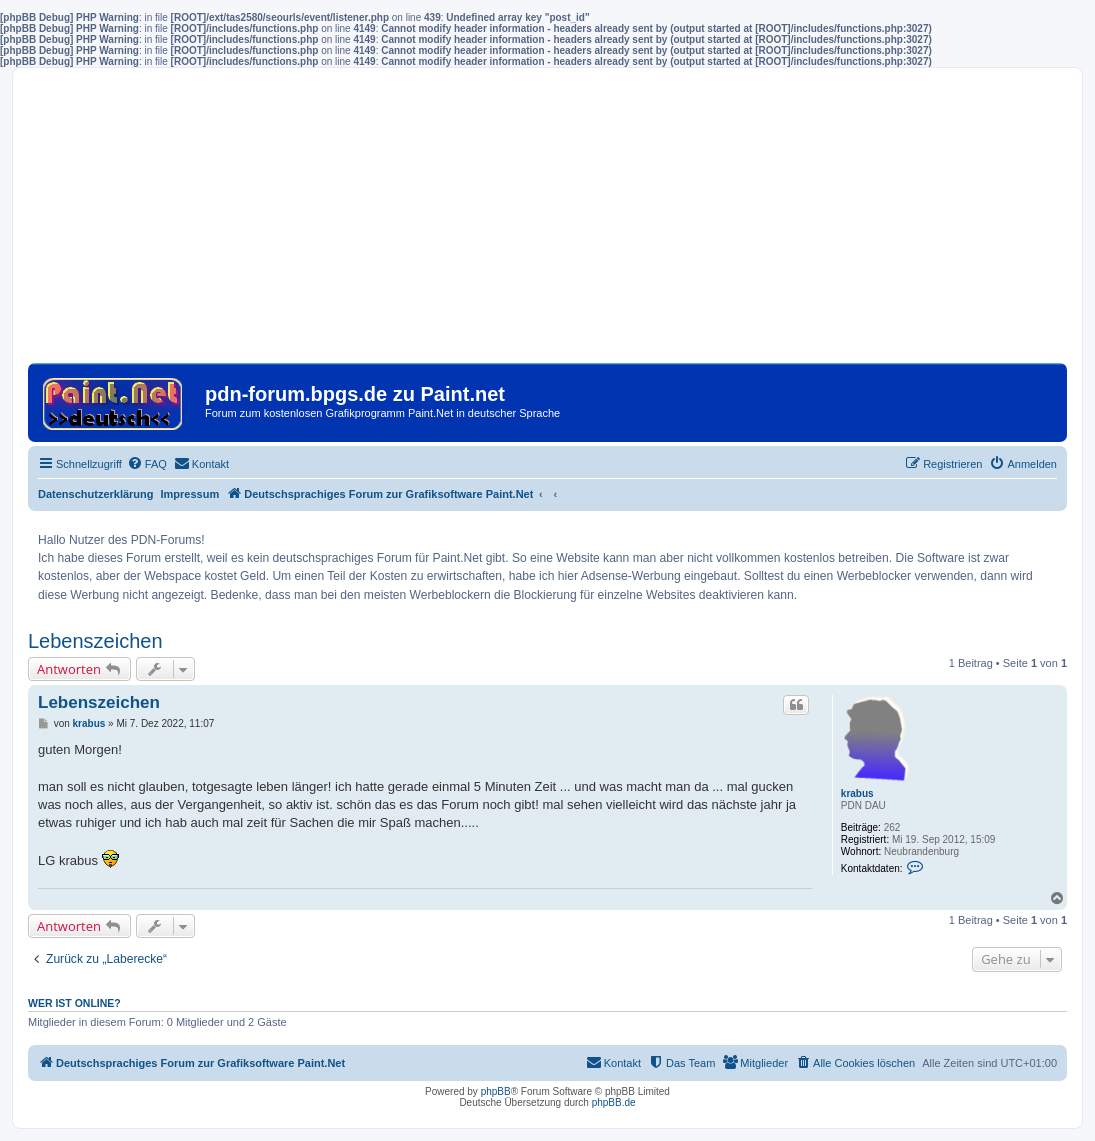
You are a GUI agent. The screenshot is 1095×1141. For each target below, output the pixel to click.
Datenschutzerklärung (96, 494)
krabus (857, 793)
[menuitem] (147, 464)
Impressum (190, 494)
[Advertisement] (547, 223)
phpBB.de (614, 1102)
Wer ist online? (74, 1003)
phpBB (496, 1091)
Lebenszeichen (95, 641)
